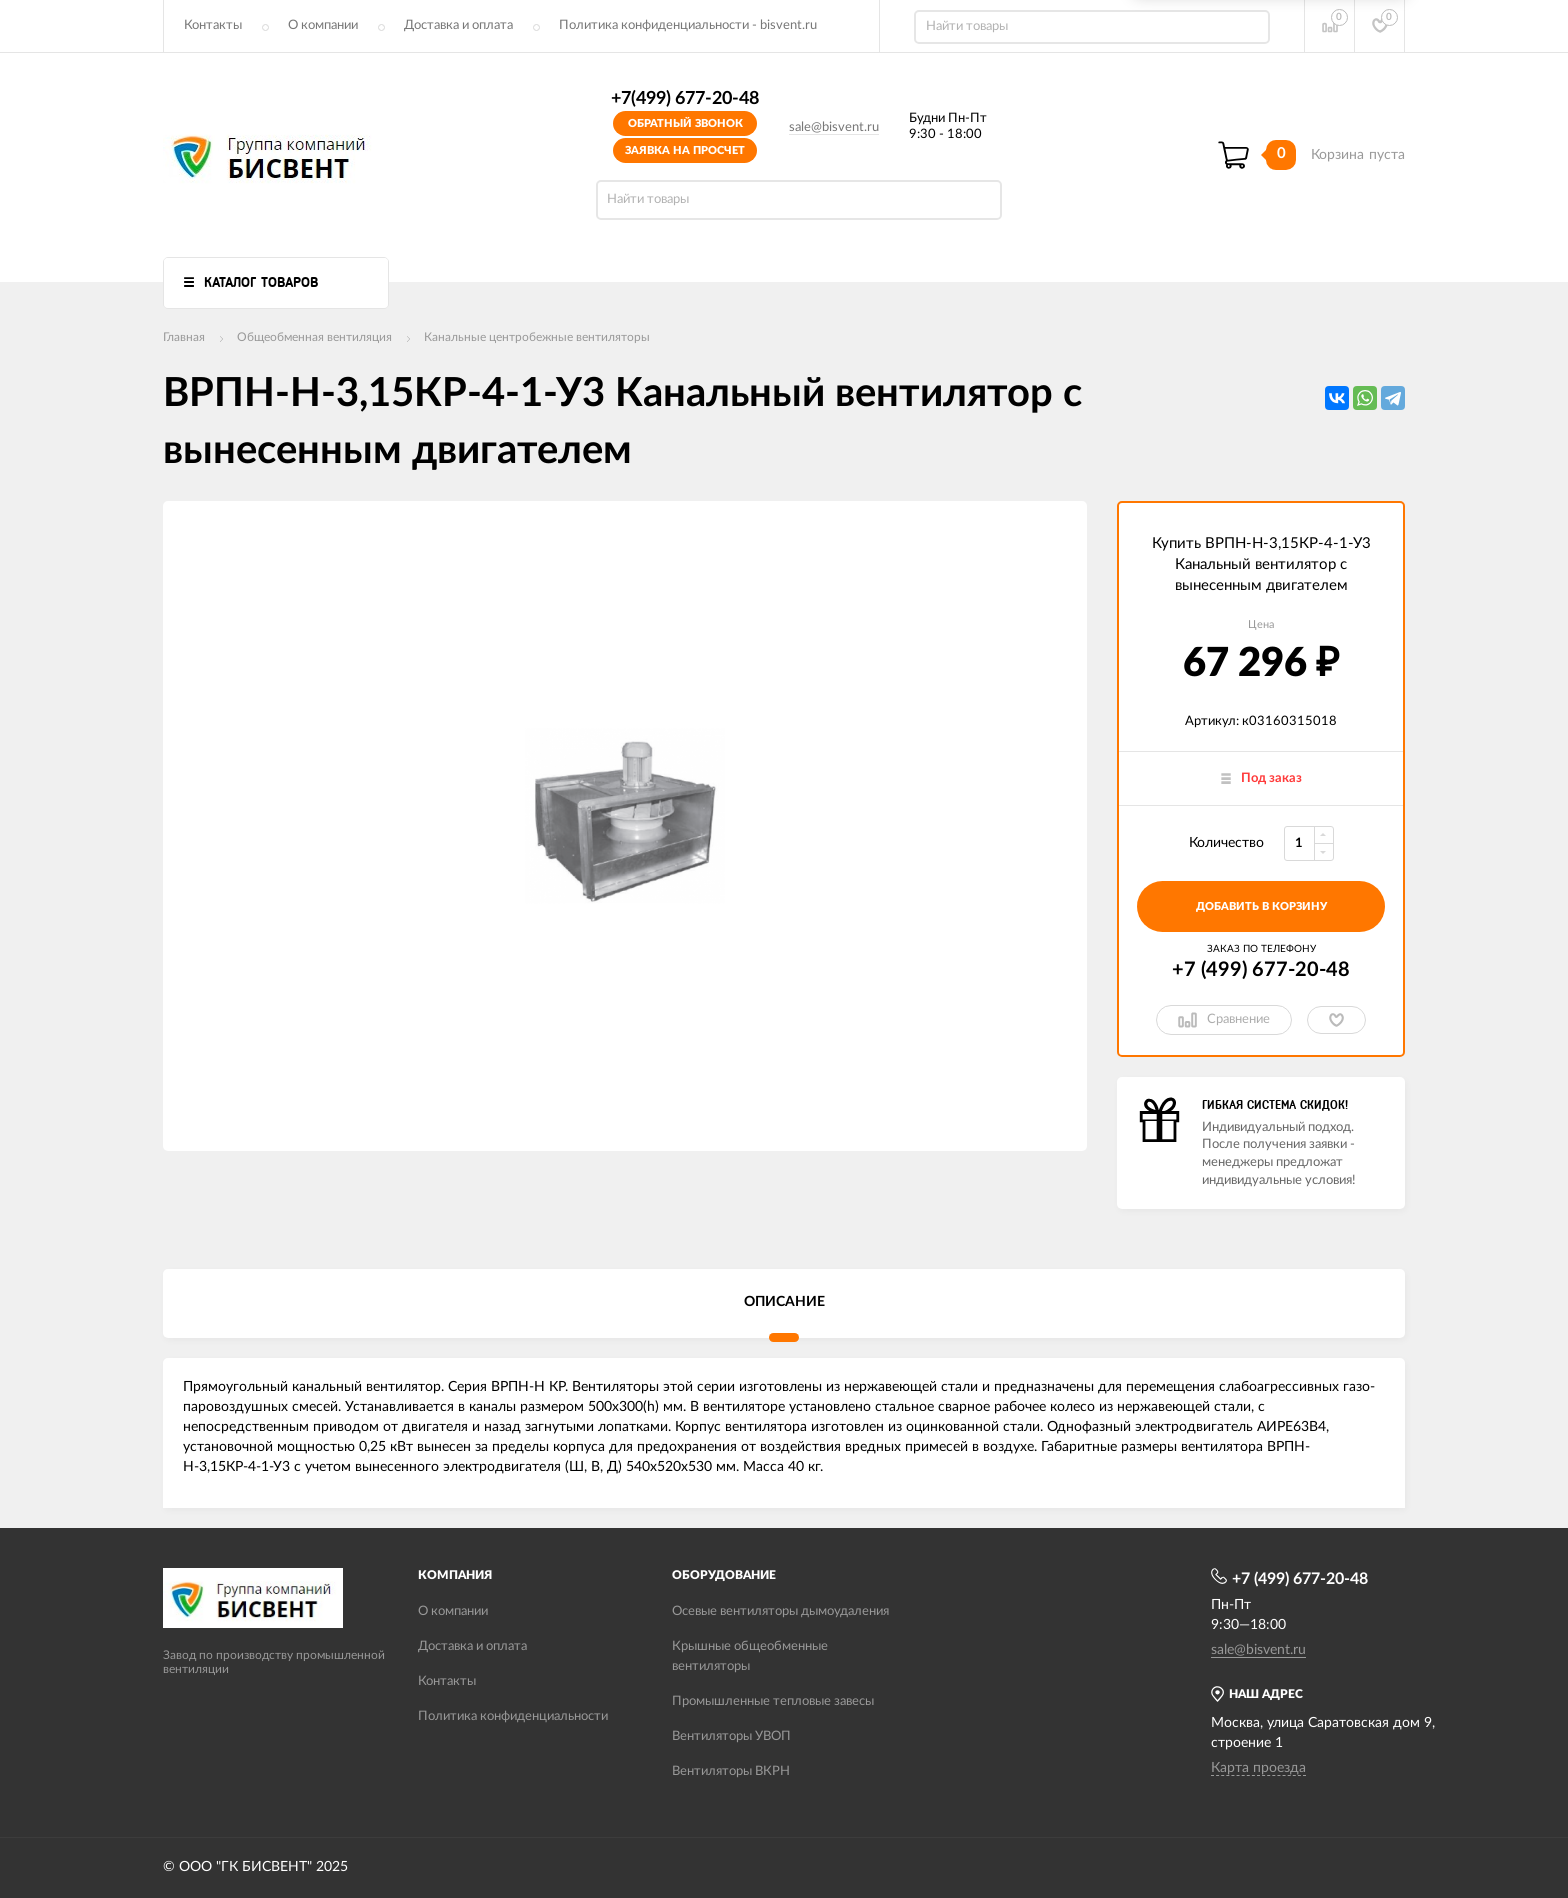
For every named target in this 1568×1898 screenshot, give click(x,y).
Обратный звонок (685, 123)
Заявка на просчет (685, 150)
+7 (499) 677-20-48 (1261, 970)
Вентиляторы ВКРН (731, 1771)
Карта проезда (1258, 1768)
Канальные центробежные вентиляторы (537, 337)
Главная (184, 337)
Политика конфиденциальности (513, 1716)
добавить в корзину (1261, 906)
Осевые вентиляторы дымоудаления (780, 1611)
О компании (323, 25)
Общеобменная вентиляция (314, 337)
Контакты (213, 25)
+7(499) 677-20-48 (685, 99)
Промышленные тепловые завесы (773, 1701)
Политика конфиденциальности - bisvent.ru (688, 25)
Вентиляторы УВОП (731, 1736)
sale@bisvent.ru (834, 127)
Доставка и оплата (458, 25)
